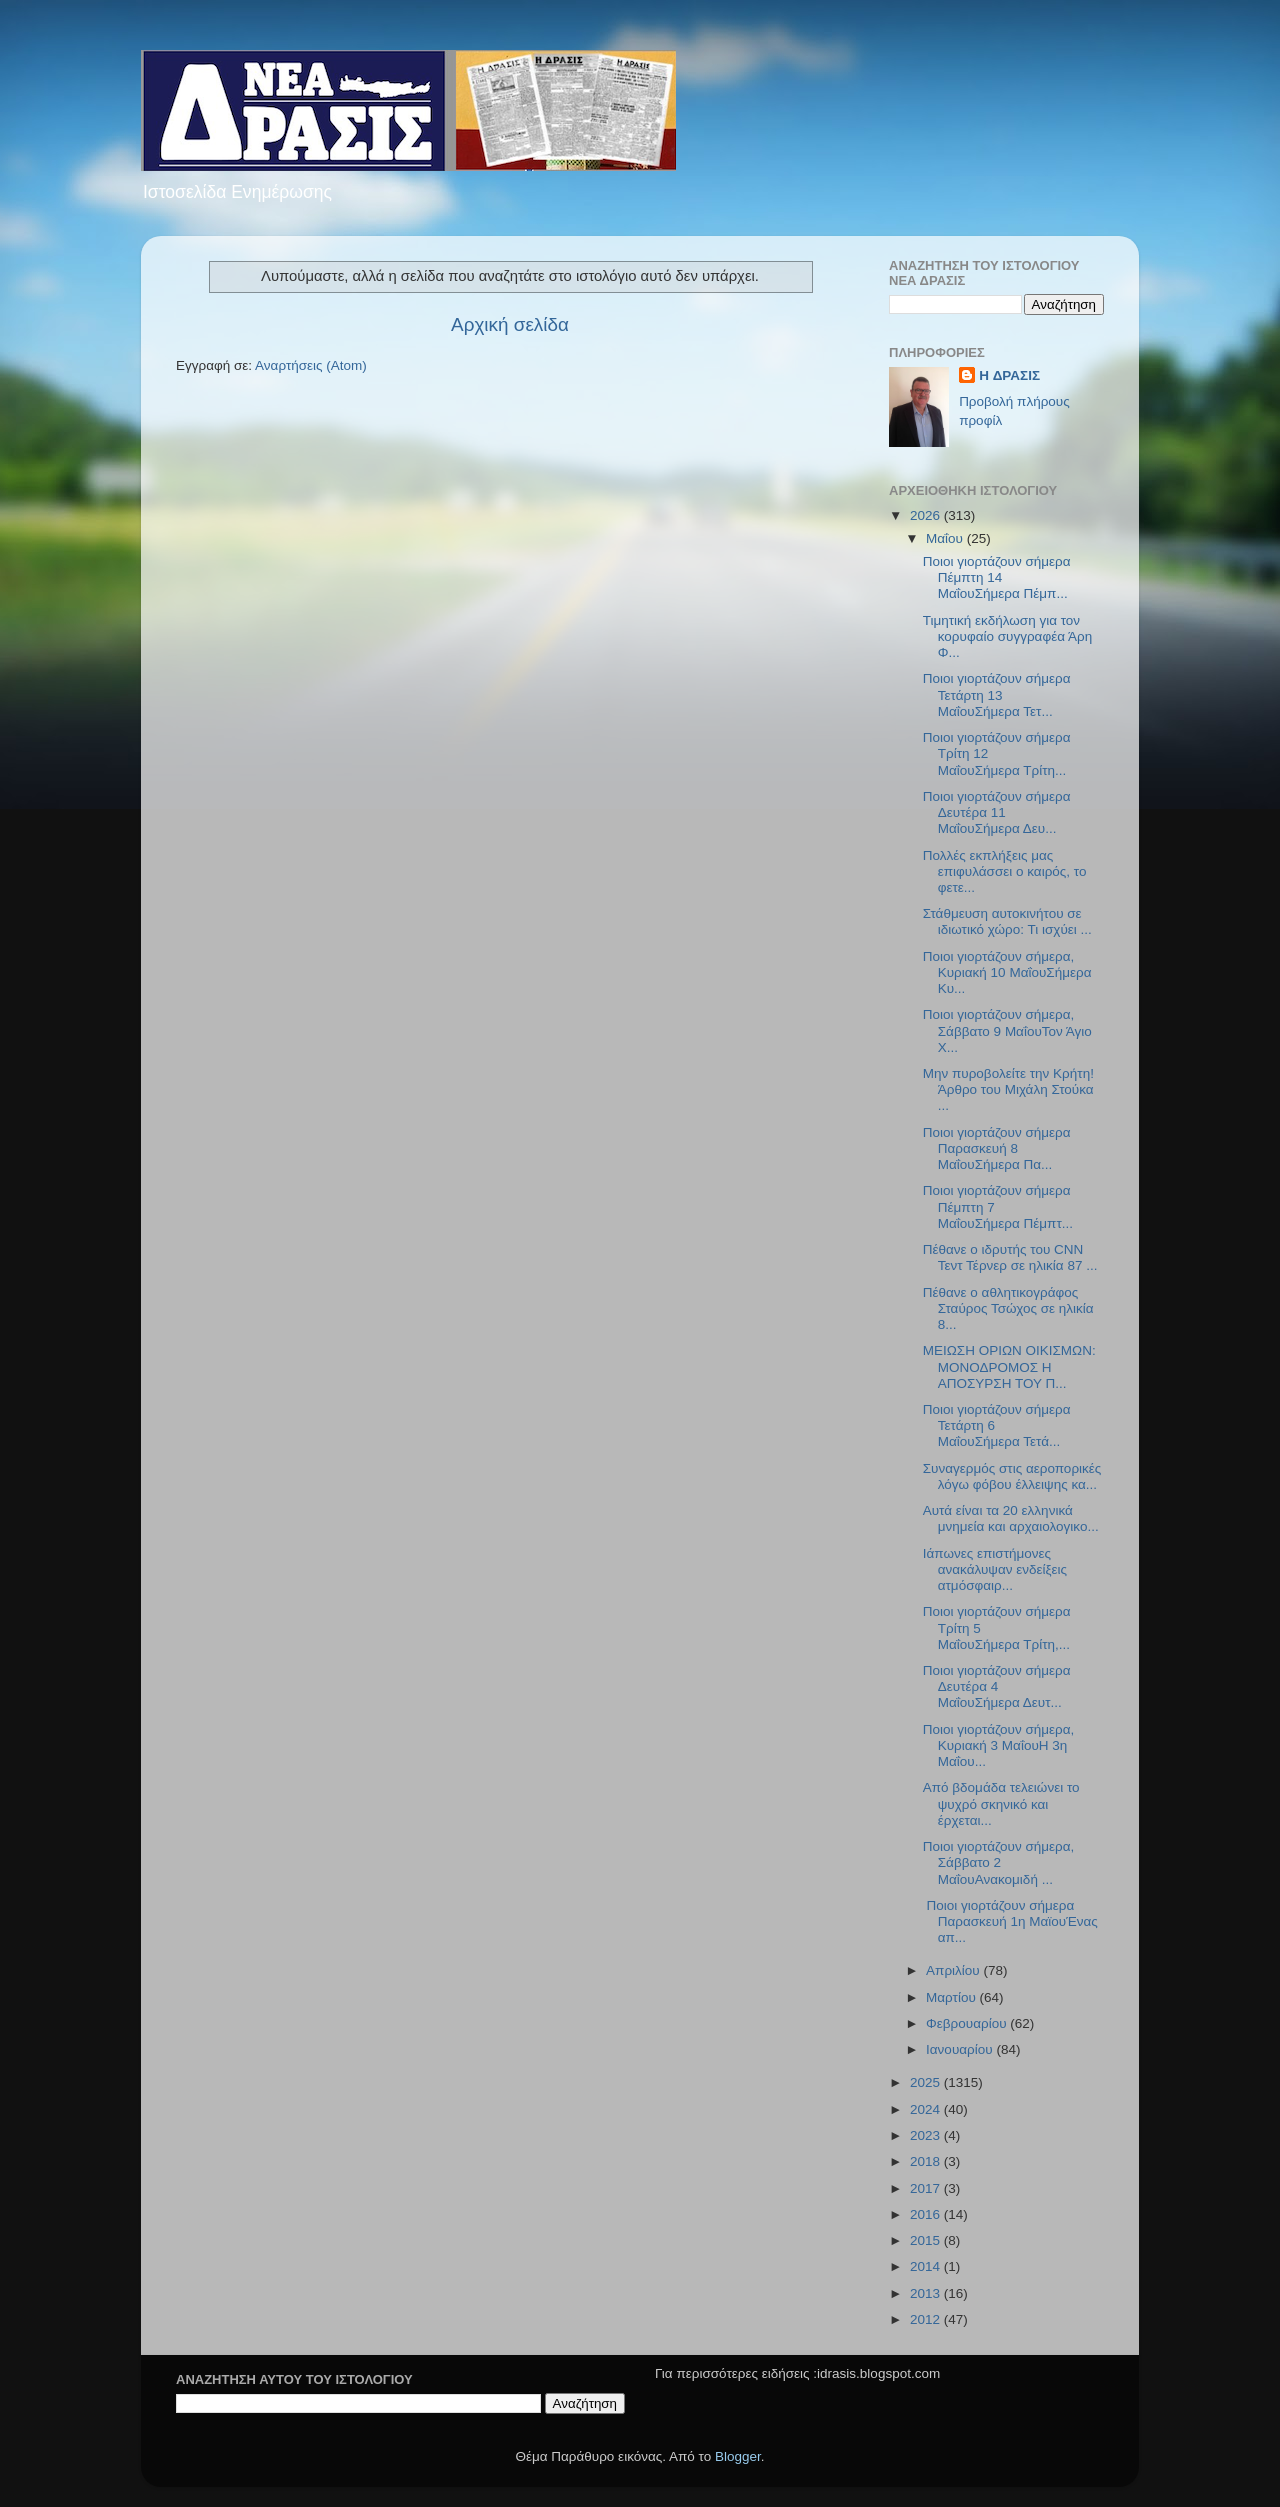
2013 (927, 2293)
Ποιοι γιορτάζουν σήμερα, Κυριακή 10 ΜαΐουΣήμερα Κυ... (1007, 972)
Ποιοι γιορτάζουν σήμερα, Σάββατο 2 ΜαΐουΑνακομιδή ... (999, 1862)
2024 (927, 2109)
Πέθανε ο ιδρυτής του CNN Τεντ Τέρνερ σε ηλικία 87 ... (1010, 1257)
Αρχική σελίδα (510, 324)
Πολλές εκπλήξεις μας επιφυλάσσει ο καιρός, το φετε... (1005, 871)
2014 (927, 2266)
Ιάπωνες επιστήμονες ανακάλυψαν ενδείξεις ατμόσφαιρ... (995, 1569)
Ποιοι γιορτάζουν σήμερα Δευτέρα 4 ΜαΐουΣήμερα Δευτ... (997, 1686)
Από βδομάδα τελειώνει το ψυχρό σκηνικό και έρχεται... (1001, 1803)
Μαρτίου (953, 1997)
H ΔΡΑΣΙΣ (1009, 375)
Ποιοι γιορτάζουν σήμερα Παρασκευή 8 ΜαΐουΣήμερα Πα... (997, 1148)
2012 (927, 2319)
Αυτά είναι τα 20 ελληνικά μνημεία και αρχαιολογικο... (1011, 1518)
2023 (927, 2135)
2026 (927, 515)
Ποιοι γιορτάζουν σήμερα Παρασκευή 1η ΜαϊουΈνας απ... (1010, 1921)
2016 (927, 2214)
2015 (927, 2240)
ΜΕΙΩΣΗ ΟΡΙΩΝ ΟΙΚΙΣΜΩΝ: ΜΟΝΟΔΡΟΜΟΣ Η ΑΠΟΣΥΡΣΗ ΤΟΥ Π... (1009, 1366)
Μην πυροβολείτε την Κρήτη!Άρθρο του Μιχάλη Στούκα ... (1008, 1089)
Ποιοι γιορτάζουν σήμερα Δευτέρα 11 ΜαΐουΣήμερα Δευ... (997, 812)
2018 (927, 2161)
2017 (927, 2188)
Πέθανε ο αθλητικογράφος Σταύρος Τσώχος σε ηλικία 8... (1008, 1308)
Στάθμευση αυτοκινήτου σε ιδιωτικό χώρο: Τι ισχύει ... (1007, 921)
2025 (927, 2082)
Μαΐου (946, 538)
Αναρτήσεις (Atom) (311, 365)
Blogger (738, 2456)
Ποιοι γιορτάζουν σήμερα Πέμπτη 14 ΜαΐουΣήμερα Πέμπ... (997, 577)
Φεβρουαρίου (968, 2023)
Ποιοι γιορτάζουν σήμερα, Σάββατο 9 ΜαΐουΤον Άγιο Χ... (1007, 1030)
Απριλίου (954, 1970)
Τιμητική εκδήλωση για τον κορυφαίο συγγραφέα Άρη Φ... (1007, 636)
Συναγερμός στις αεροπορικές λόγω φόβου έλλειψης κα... (1012, 1476)
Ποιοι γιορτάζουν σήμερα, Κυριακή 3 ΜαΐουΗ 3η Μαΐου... (999, 1745)
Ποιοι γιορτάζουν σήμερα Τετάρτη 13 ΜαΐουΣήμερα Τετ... (997, 694)
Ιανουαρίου (961, 2049)
